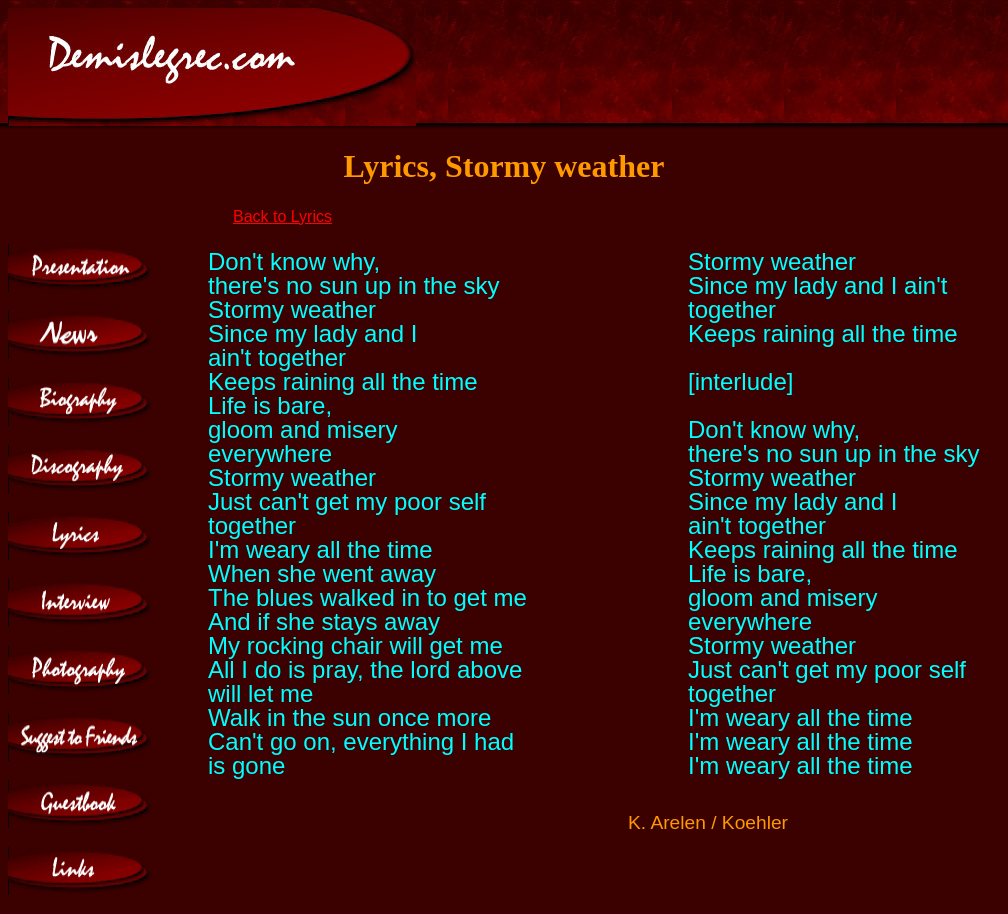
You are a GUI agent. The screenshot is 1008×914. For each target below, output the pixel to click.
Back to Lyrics (282, 216)
